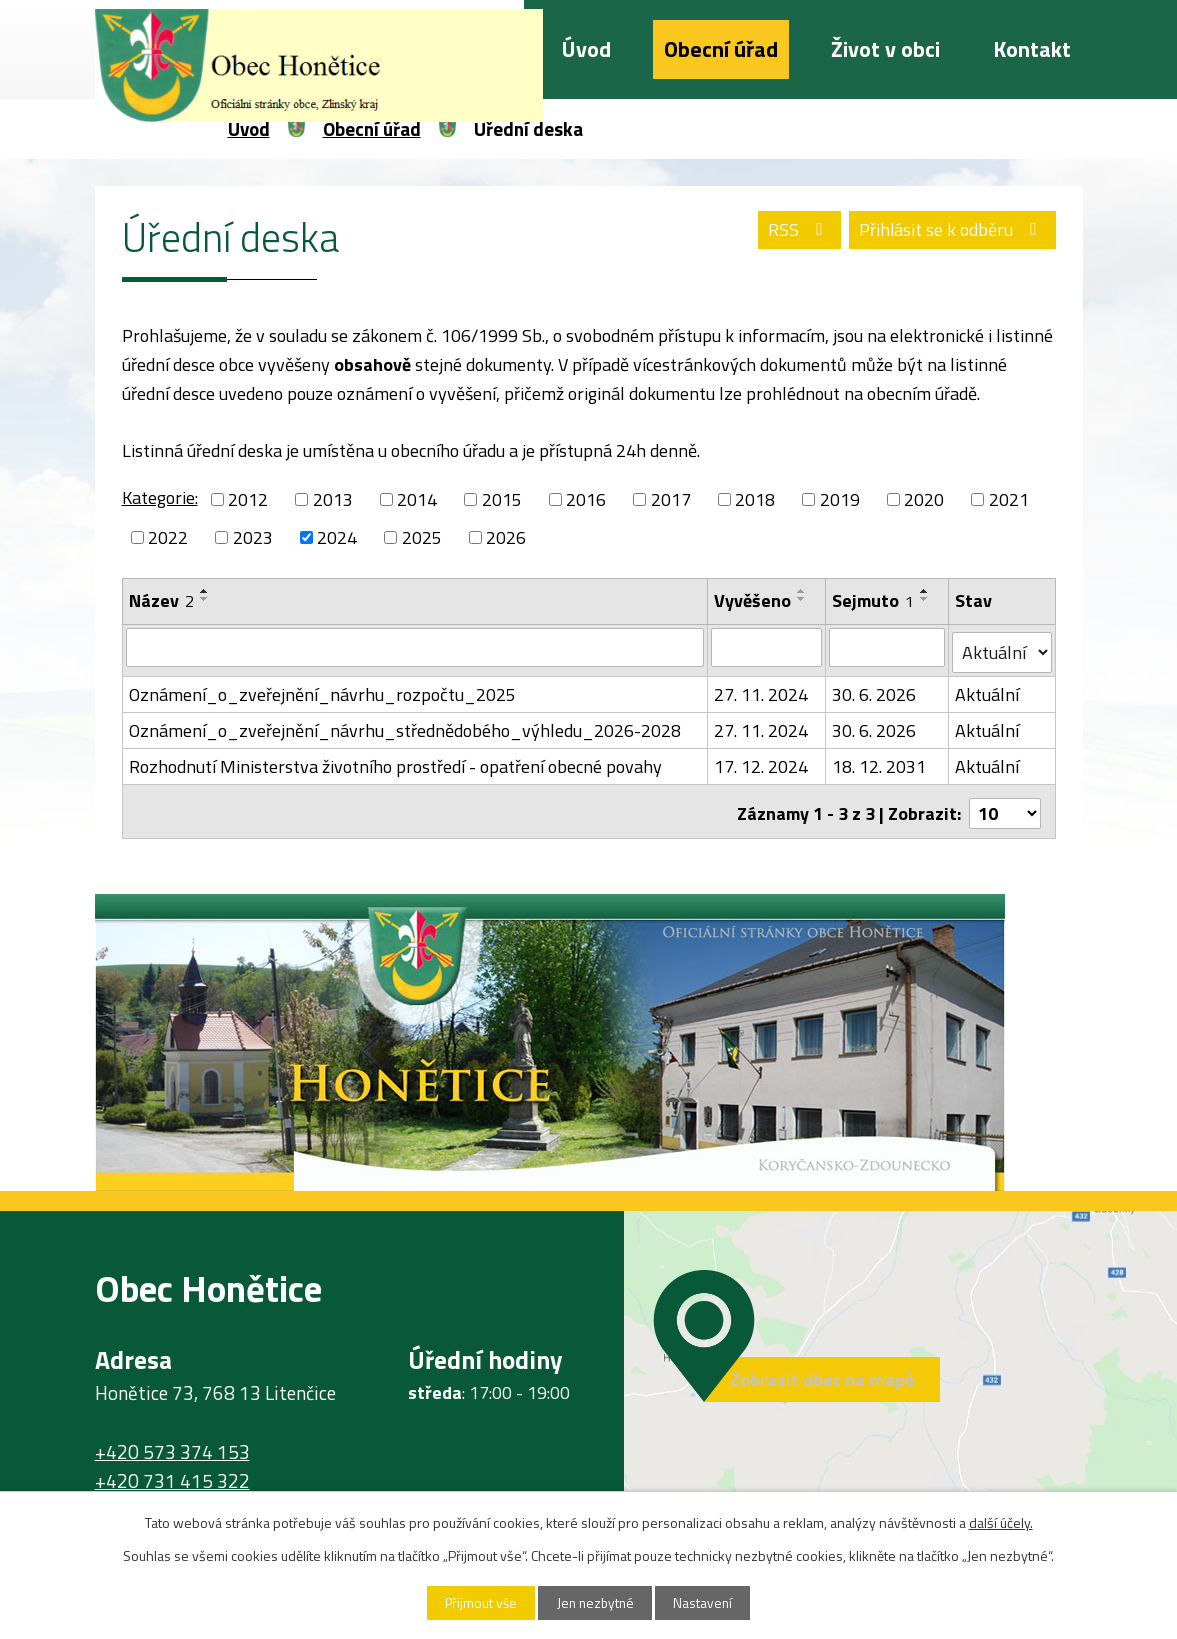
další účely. (1001, 1521)
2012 (248, 499)
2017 (671, 499)
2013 (333, 499)
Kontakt (1032, 49)
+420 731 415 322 (172, 1471)
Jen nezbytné (595, 1602)
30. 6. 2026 (874, 689)
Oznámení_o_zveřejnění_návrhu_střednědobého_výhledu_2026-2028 (405, 725)
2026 (506, 537)
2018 (755, 499)
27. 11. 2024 (761, 689)
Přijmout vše (473, 1602)
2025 (422, 537)
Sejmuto (873, 600)
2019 (840, 499)
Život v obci (885, 49)
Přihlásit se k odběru (948, 232)
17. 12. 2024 (761, 761)
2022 (168, 537)
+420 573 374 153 (172, 1443)
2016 (586, 499)
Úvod (586, 49)
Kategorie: (160, 497)
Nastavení (711, 1602)
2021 (1009, 499)
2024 (337, 537)
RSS (788, 232)
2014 (417, 499)
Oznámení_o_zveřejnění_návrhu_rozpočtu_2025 (322, 689)
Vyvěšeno (752, 600)
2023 (253, 537)
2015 (502, 499)
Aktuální (988, 689)
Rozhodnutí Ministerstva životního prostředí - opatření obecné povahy (395, 761)
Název (161, 600)
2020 (924, 499)
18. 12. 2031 (879, 761)
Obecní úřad (721, 49)
